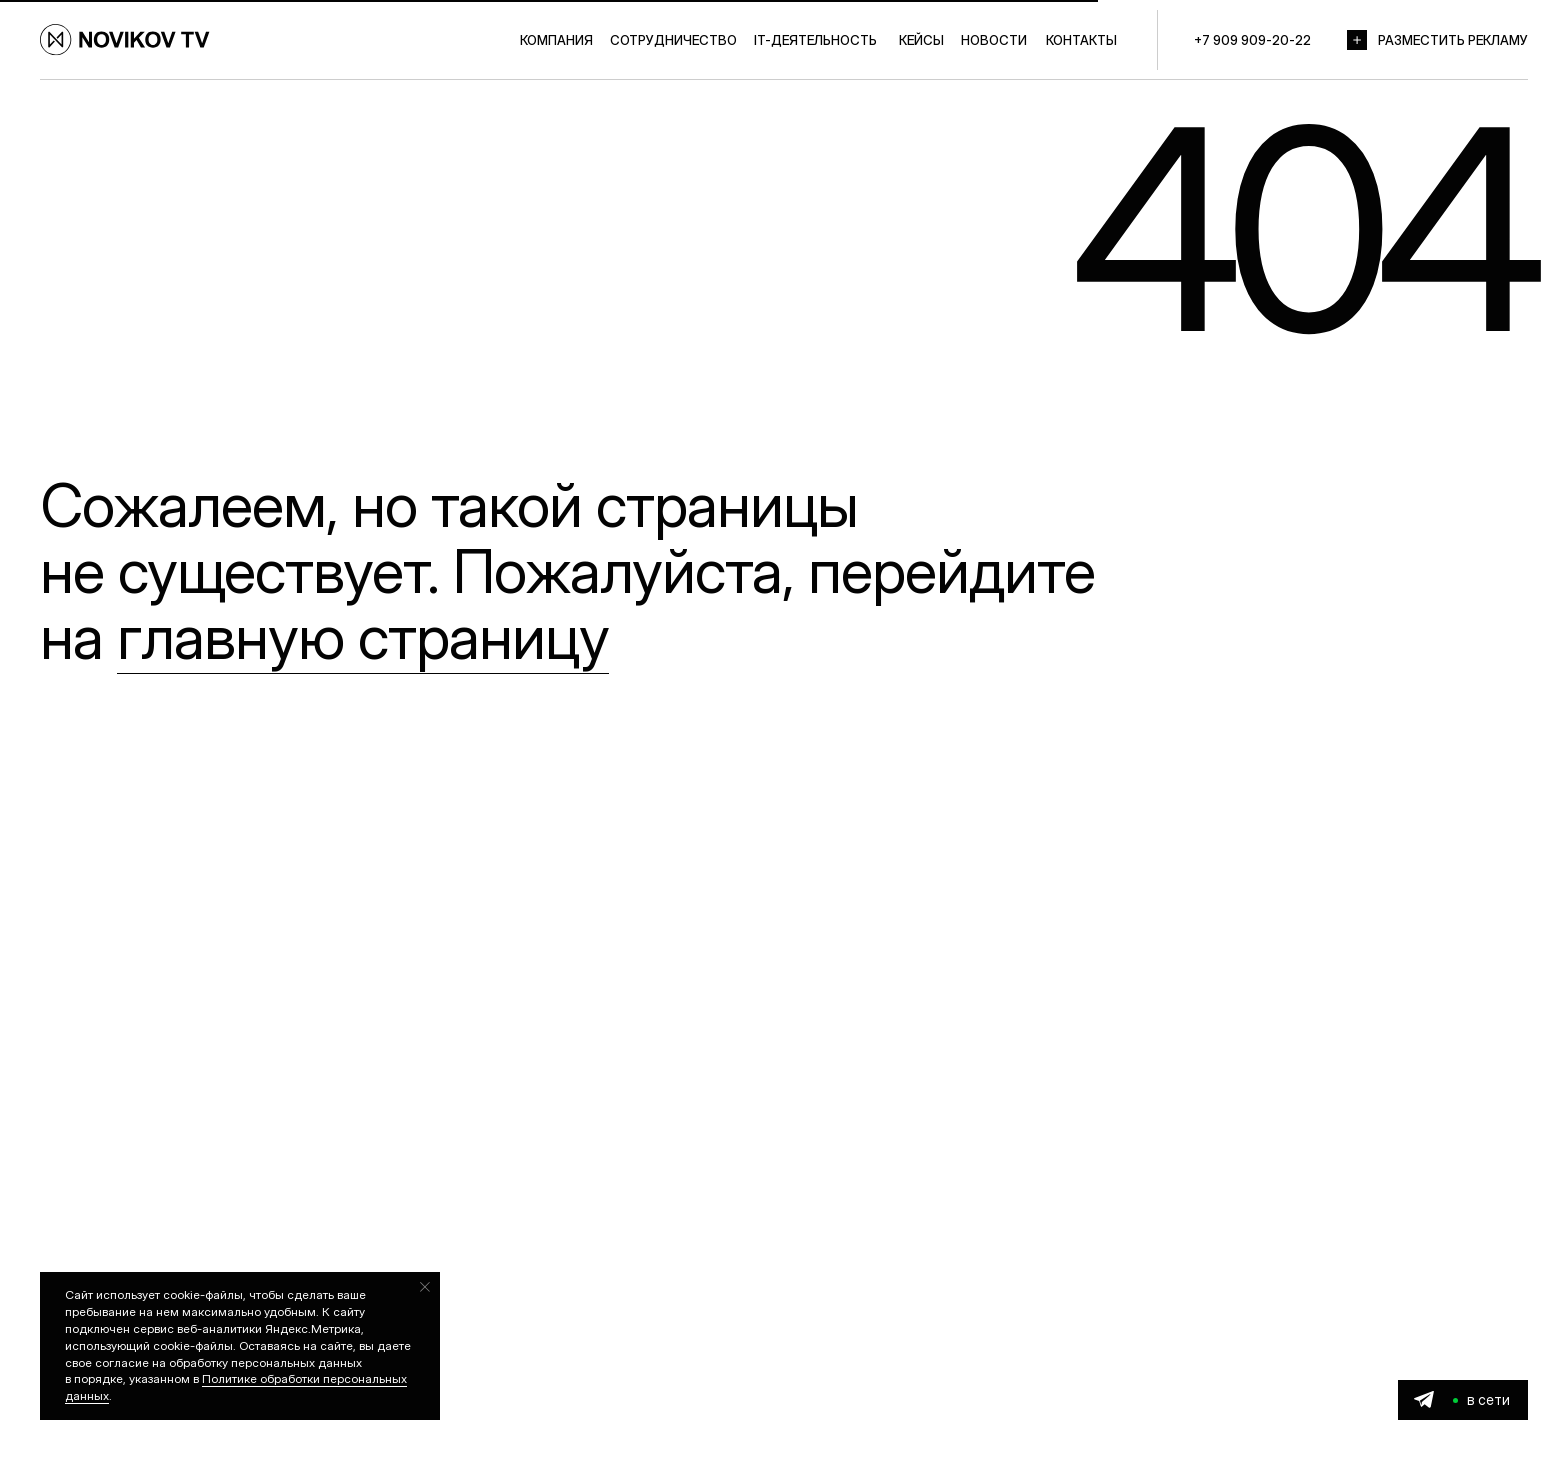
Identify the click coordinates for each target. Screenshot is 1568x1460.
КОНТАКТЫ (1081, 40)
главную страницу (363, 637)
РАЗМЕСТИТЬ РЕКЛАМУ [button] (1453, 40)
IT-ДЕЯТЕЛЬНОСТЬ (815, 40)
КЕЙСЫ (921, 40)
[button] (1357, 40)
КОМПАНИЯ (556, 40)
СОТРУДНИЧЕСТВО (673, 40)
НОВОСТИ (994, 40)
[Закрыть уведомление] (425, 1287)
